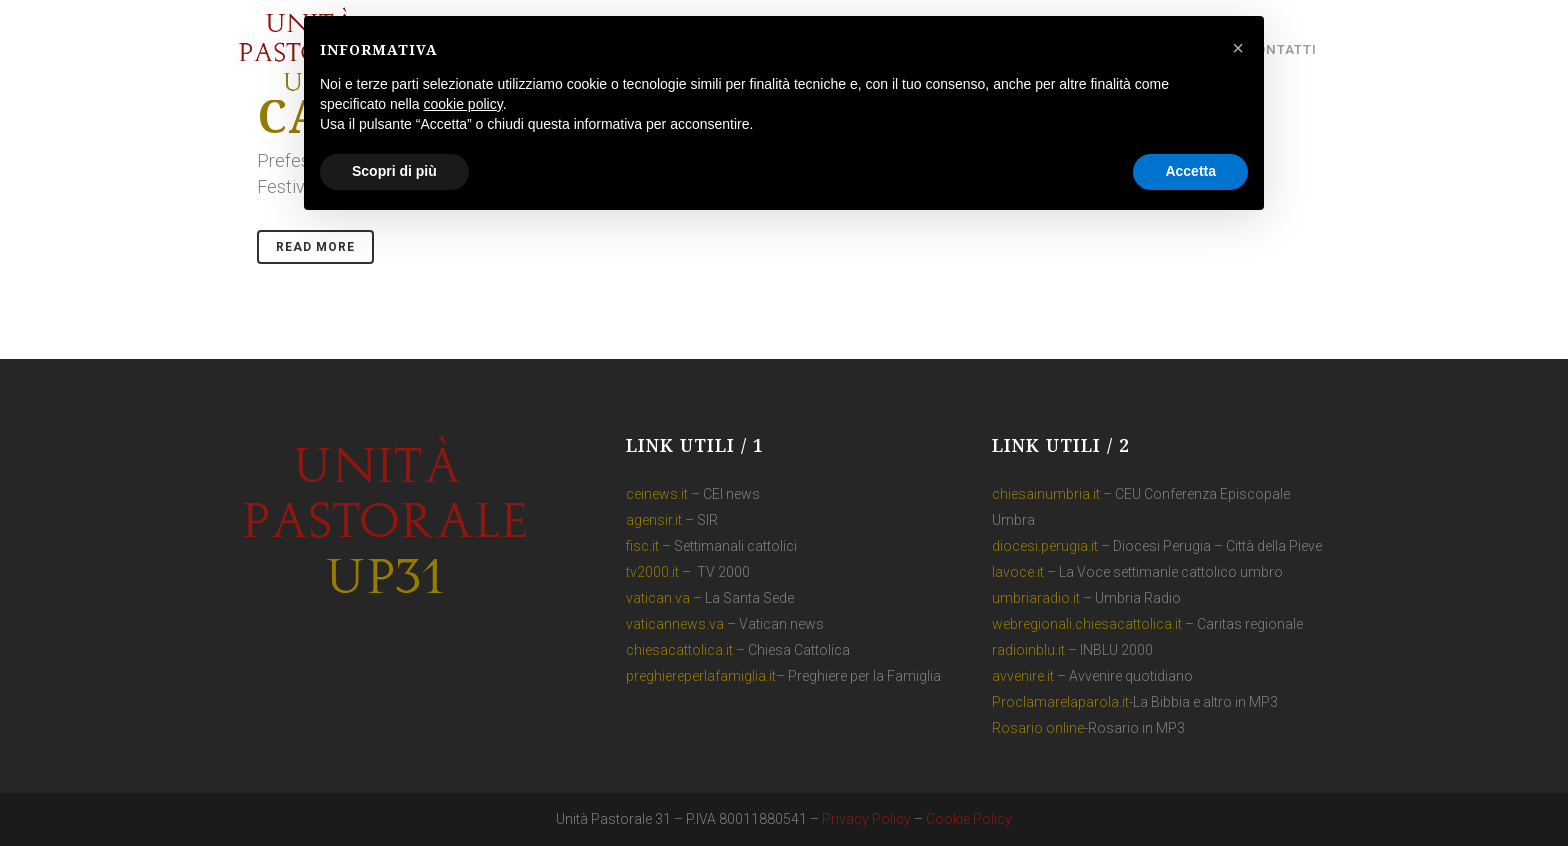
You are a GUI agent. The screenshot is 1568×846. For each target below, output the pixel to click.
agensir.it (654, 520)
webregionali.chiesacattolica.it (1087, 624)
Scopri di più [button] (394, 171)
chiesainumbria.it (1046, 494)
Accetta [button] (1190, 171)
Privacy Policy (866, 819)
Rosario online (1038, 728)
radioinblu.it (1028, 650)
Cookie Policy (969, 819)
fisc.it (642, 546)
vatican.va (658, 598)
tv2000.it (652, 572)
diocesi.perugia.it (1045, 546)
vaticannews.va (675, 624)
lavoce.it (1018, 572)
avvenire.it (1023, 676)
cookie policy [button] (463, 104)
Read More (315, 247)
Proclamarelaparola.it (1060, 702)
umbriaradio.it (1036, 598)
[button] (1238, 48)
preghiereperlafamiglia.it (701, 676)
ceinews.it (657, 494)
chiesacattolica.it (679, 650)
